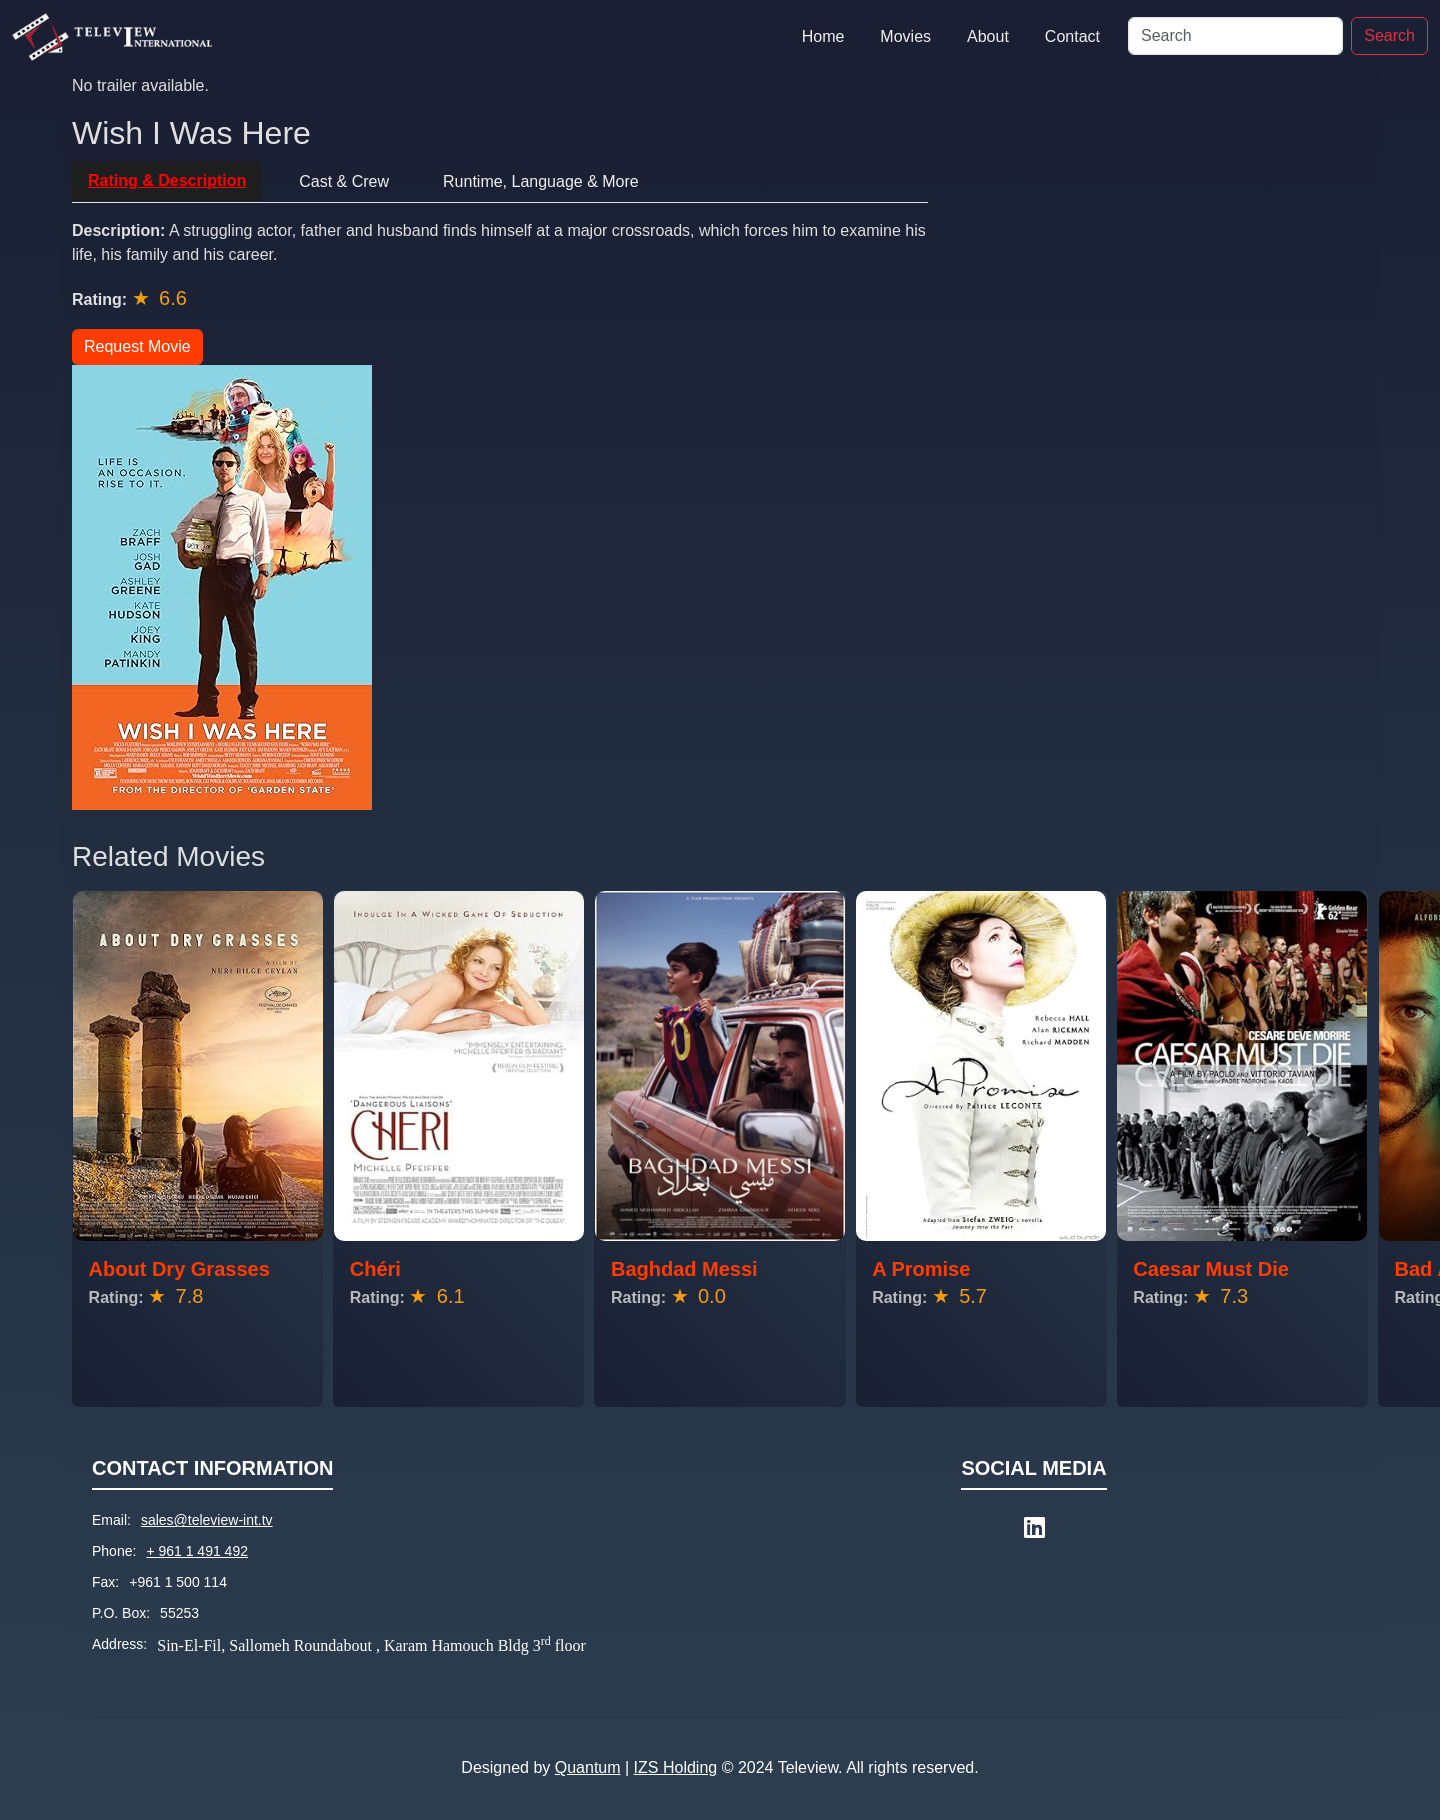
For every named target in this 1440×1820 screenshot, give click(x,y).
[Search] (1235, 36)
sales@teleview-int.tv (207, 1520)
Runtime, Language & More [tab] (541, 181)
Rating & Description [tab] (167, 180)
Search (1389, 35)
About (988, 36)
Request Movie (137, 346)
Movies (905, 36)
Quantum (588, 1767)
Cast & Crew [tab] (344, 181)
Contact (1072, 36)
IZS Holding (676, 1767)
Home (823, 36)
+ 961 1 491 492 (197, 1551)
